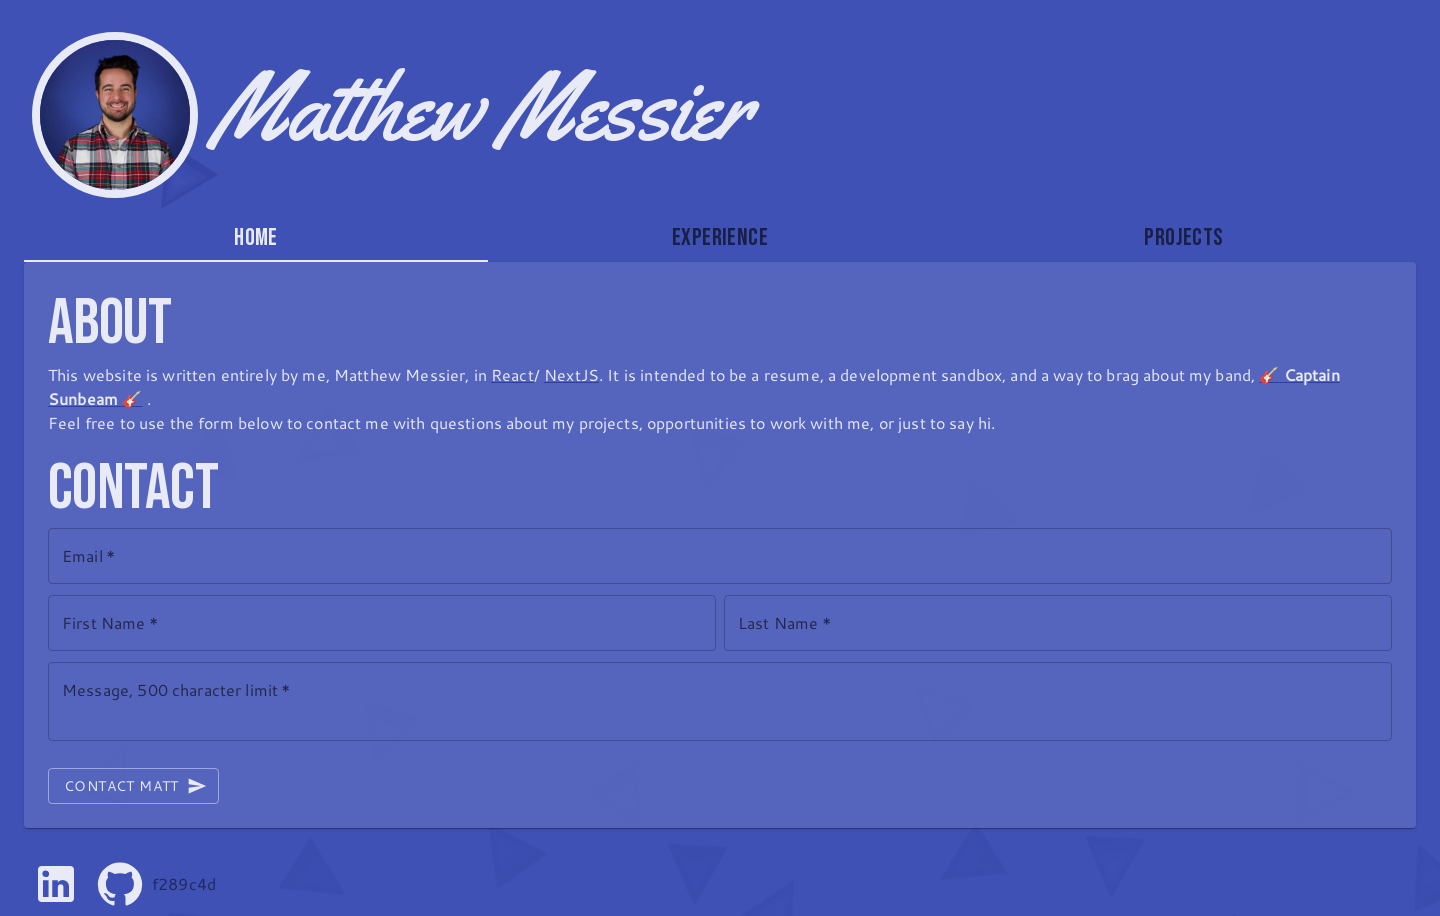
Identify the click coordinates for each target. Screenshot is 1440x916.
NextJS (571, 374)
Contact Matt (133, 786)
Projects (1183, 237)
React (512, 374)
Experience (720, 237)
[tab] (256, 238)
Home (256, 237)
